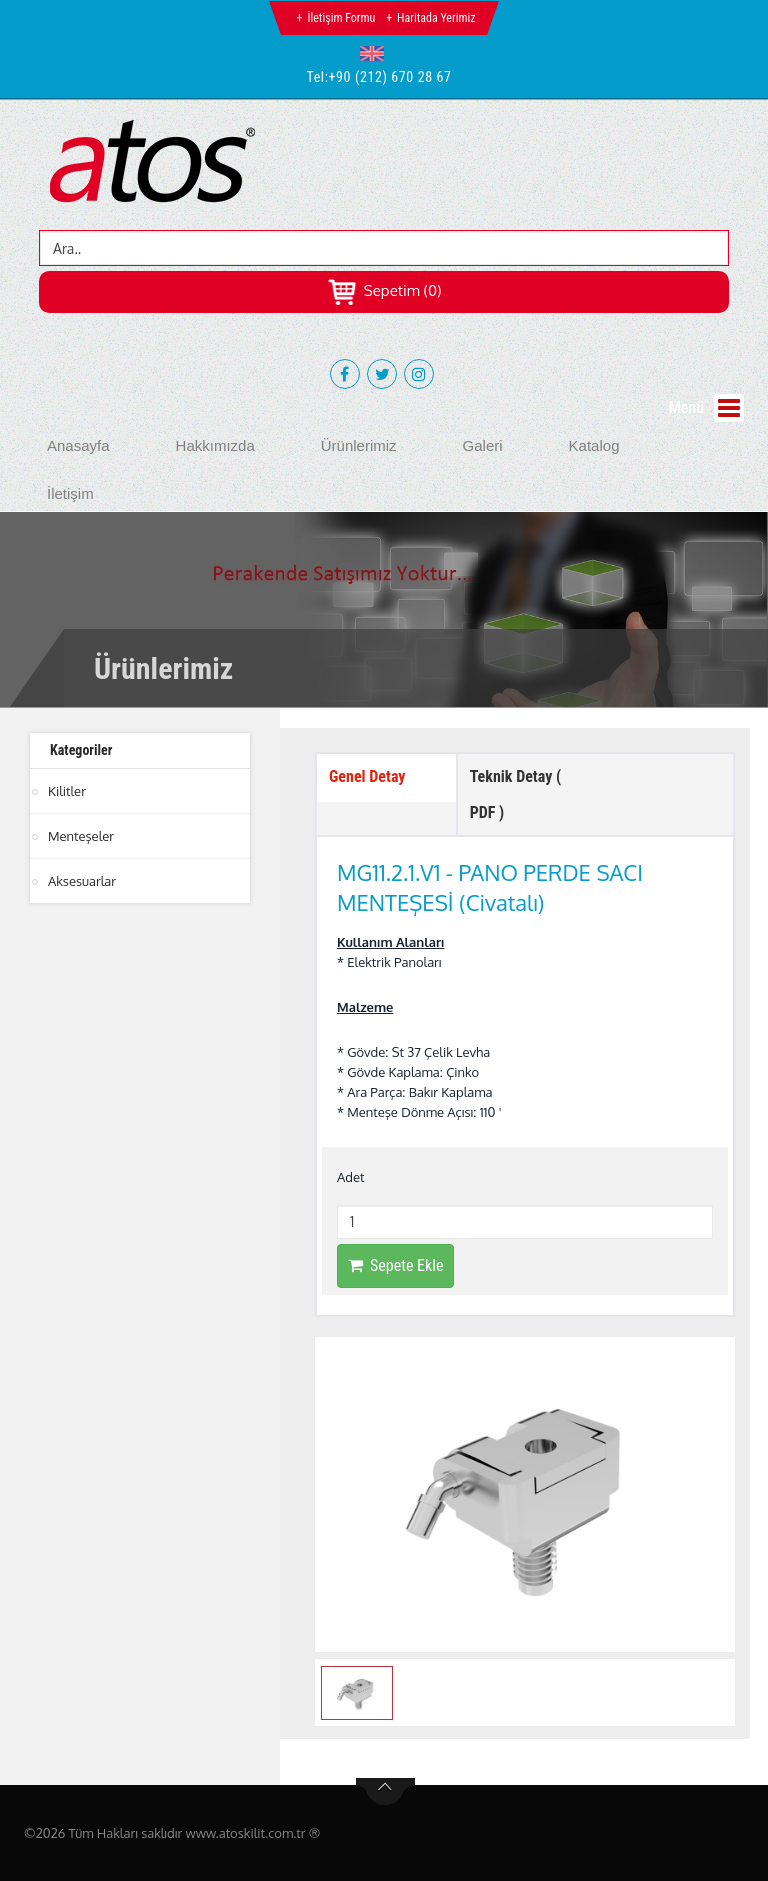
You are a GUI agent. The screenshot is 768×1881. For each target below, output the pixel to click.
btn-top (385, 1792)
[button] (376, 53)
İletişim (70, 493)
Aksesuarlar (82, 881)
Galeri (483, 445)
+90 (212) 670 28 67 (390, 77)
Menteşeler (81, 836)
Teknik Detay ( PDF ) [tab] (516, 794)
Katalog (594, 445)
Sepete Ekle (395, 1265)
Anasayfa (78, 445)
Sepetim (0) (384, 290)
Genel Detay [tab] (367, 776)
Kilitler (67, 791)
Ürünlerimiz (359, 445)
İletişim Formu (341, 18)
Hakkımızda (215, 445)
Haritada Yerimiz (436, 18)
